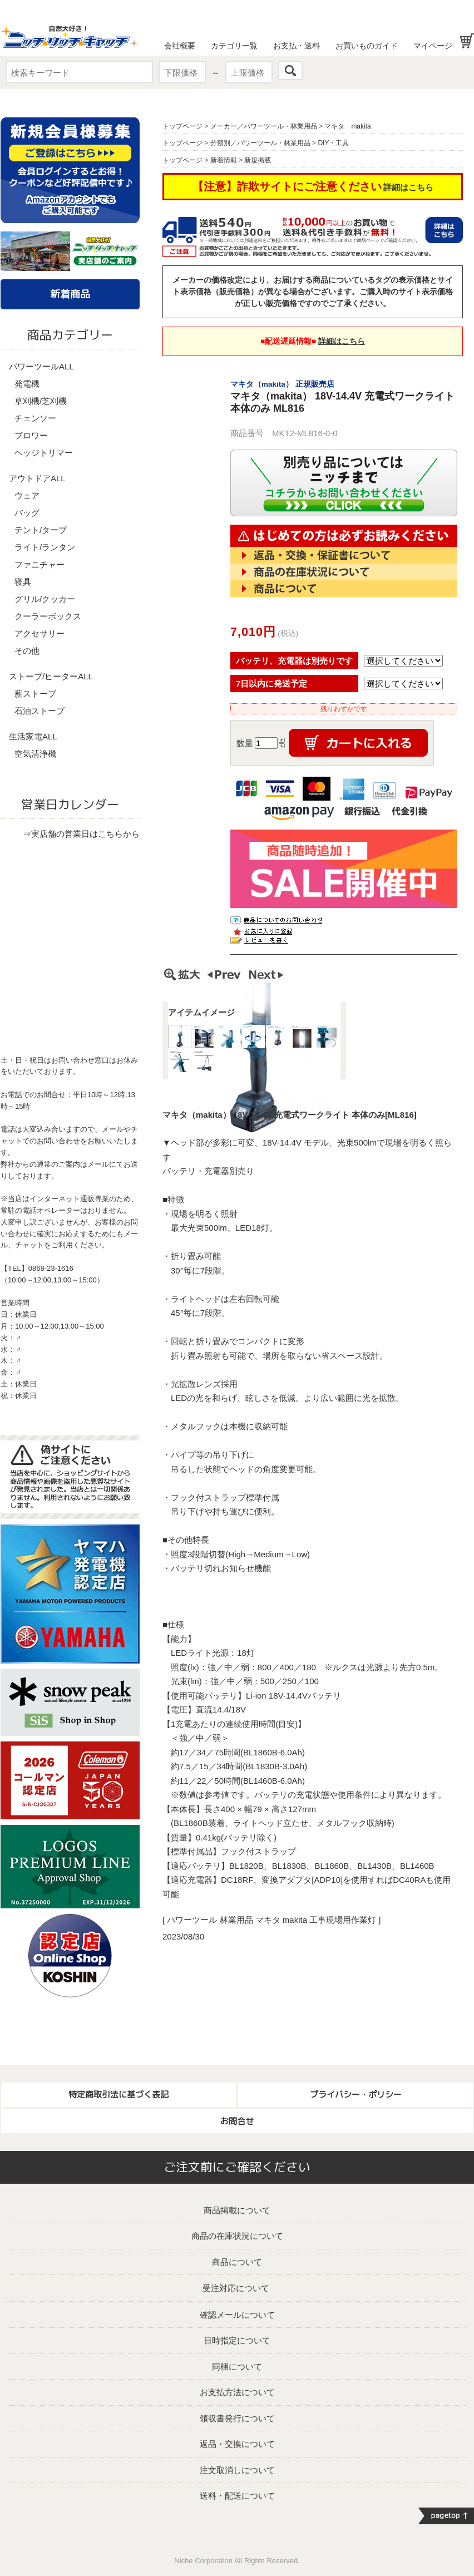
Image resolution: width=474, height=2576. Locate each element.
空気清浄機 (35, 753)
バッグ (27, 512)
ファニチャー (39, 564)
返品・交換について (237, 2444)
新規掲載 (257, 160)
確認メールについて (237, 2315)
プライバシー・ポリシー (356, 2094)
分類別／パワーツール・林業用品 (260, 143)
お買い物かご (467, 40)
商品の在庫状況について (237, 2236)
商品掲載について (237, 2210)
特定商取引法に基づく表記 (118, 2094)
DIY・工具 (333, 143)
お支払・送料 (296, 45)
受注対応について (236, 2288)
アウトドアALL (37, 478)
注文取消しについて (237, 2470)
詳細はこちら (408, 187)
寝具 (22, 581)
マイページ (433, 45)
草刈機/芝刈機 (40, 401)
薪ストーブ (35, 693)
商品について (237, 2262)
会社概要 (179, 45)
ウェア (27, 495)
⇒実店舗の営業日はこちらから (81, 833)
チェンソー (35, 418)
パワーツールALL (41, 366)
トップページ (182, 126)
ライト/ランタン (44, 547)
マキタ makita (347, 126)
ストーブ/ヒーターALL (51, 676)
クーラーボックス (47, 616)
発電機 (27, 383)
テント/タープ (40, 530)
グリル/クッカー (44, 599)
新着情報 (223, 160)
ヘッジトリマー (43, 452)
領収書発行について (237, 2418)
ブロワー (31, 435)
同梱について (237, 2366)
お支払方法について (237, 2392)
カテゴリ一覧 (234, 45)
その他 (27, 650)
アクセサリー (39, 633)
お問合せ (237, 2121)
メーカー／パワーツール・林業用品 (263, 126)
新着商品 (70, 294)
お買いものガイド (367, 45)
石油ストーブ (39, 710)
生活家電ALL (33, 736)
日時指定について (237, 2340)
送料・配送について (237, 2495)
